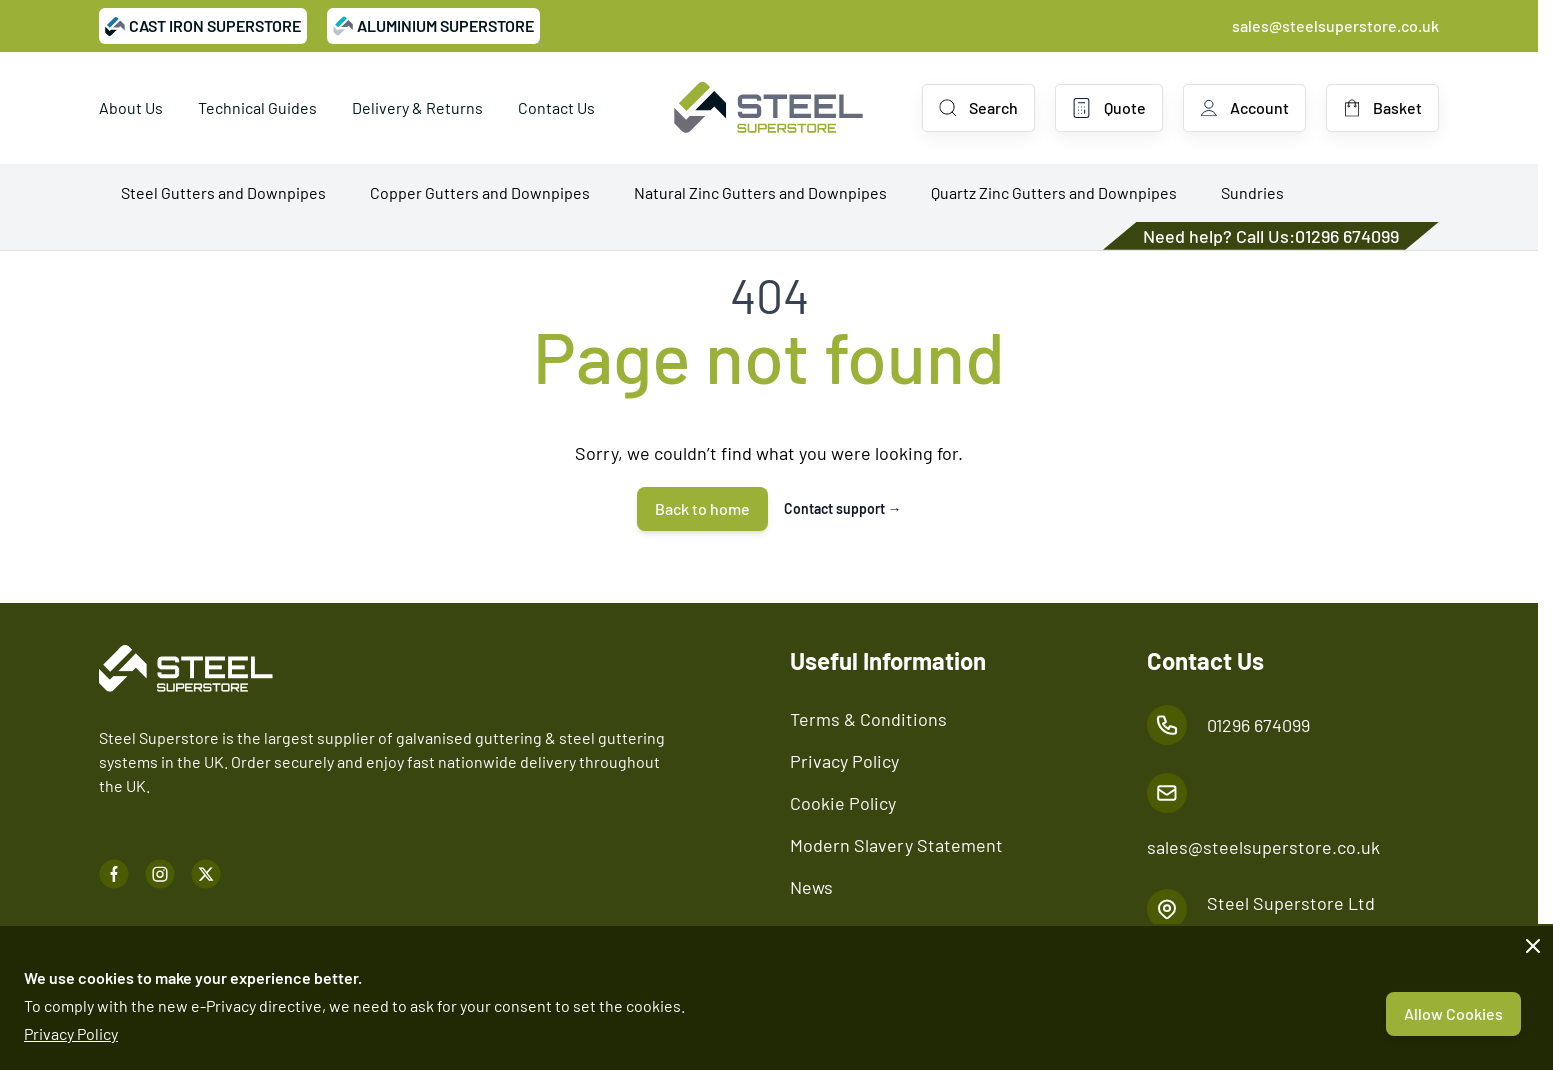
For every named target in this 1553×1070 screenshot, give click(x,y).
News (811, 887)
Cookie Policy (843, 803)
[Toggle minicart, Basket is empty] (1382, 108)
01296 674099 (1347, 236)
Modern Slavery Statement (896, 845)
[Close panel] (1533, 946)
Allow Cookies (1453, 1013)
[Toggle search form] (978, 108)
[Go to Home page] (768, 108)
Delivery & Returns (417, 107)
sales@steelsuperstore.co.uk (1335, 25)
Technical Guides (257, 107)
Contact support (843, 508)
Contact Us (556, 107)
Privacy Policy (71, 1033)
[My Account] (1244, 108)
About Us (131, 107)
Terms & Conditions (868, 719)
